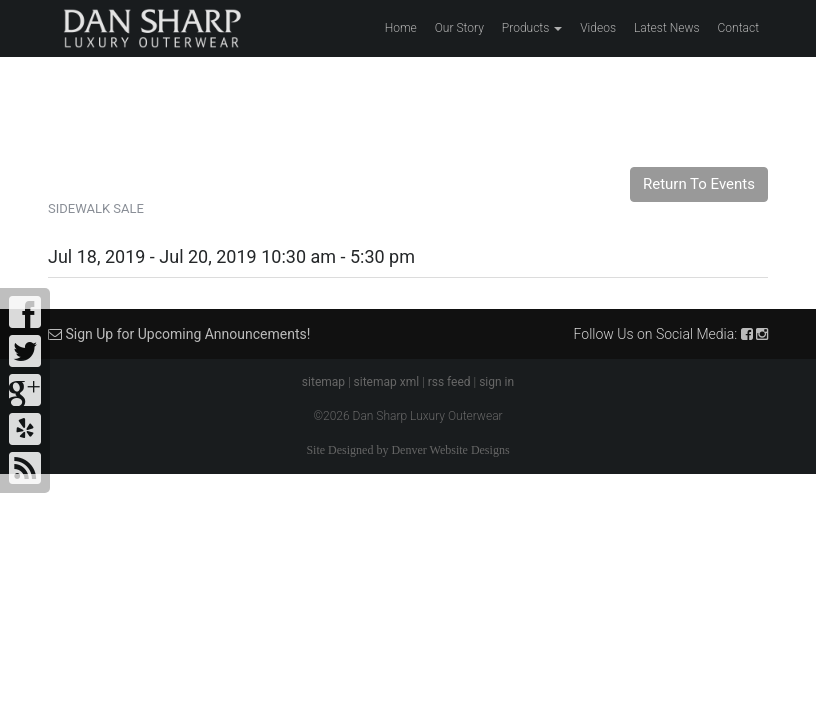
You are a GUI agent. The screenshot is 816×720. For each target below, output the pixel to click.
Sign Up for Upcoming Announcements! (179, 334)
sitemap (323, 382)
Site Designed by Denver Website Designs (407, 450)
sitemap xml (387, 382)
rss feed (449, 382)
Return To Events (699, 184)
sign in (496, 382)
